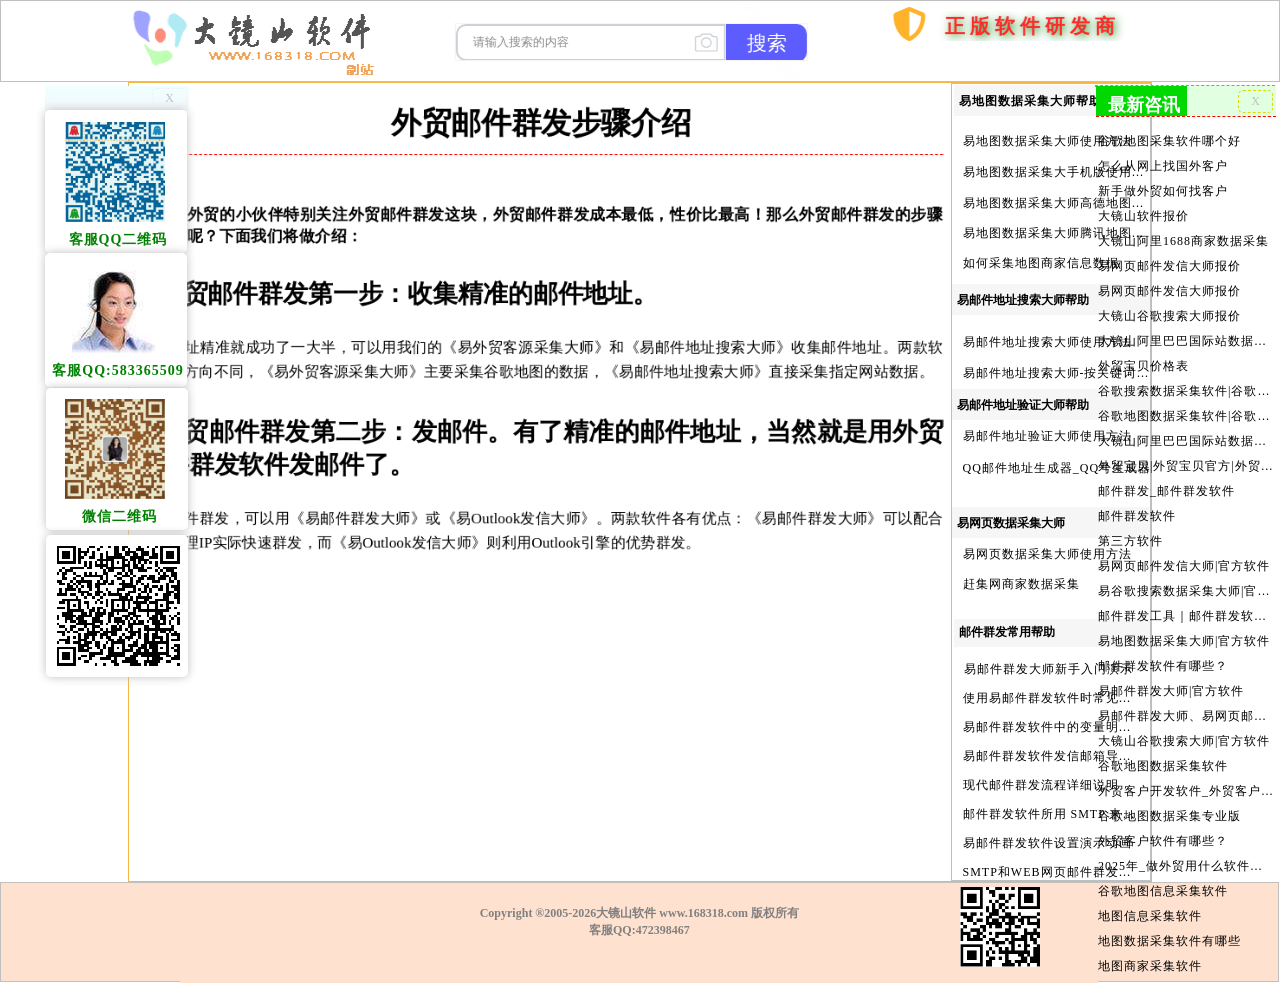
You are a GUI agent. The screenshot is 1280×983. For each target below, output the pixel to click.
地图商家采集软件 (1151, 949)
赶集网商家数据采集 (1021, 584)
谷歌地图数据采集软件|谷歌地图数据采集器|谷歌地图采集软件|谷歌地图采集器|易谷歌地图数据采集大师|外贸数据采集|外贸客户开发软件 (1186, 410)
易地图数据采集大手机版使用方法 (1060, 172)
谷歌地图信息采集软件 (1163, 875)
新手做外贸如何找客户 (1163, 189)
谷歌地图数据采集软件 (1163, 753)
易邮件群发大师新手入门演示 (1048, 669)
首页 (860, 121)
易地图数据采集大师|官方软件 (1184, 630)
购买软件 (918, 79)
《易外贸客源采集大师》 (505, 347)
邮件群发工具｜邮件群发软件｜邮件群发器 (1186, 606)
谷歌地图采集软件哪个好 (1170, 140)
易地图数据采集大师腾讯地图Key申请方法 (1085, 233)
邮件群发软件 (1138, 508)
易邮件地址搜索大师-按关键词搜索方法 (1076, 373)
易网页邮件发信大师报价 (1170, 263)
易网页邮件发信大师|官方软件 (1184, 557)
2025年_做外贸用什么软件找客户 (1186, 851)
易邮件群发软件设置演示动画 (1047, 843)
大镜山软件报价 (1144, 214)
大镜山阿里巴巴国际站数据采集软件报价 (1186, 336)
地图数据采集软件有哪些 (1170, 924)
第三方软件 (1132, 532)
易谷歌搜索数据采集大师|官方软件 (1186, 581)
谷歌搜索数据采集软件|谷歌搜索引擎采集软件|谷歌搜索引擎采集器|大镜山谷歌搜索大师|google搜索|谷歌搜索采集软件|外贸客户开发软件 (1186, 385)
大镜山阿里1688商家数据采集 (1184, 238)
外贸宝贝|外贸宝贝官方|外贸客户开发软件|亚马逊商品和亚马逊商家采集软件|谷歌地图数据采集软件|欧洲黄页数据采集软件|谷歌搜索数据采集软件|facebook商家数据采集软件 (1186, 459)
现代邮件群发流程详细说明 (1041, 785)
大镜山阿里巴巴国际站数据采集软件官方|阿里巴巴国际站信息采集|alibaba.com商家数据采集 (1186, 434)
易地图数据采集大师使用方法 (1047, 141)
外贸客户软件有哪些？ (1163, 826)
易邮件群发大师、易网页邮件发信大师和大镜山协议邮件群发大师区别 (1186, 704)
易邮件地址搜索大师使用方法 (1047, 342)
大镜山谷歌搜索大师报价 (1170, 312)
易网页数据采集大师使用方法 (1047, 554)
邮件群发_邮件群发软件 (1167, 483)
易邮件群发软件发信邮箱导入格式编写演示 (1086, 756)
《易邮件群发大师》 (336, 518)
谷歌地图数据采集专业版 (1170, 802)
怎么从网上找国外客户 (1163, 165)
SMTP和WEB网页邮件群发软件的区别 (1073, 872)
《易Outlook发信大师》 (497, 518)
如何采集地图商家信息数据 (1041, 263)
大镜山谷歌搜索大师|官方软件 (1184, 728)
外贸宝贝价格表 (1144, 361)
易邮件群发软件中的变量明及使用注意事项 (1086, 727)
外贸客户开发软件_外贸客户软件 (1186, 777)
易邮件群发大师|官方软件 (1172, 679)
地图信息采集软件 (1151, 900)
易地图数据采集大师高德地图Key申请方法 (1085, 203)
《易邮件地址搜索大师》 (687, 347)
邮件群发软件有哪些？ (1163, 655)
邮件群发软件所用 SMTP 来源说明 (1062, 814)
